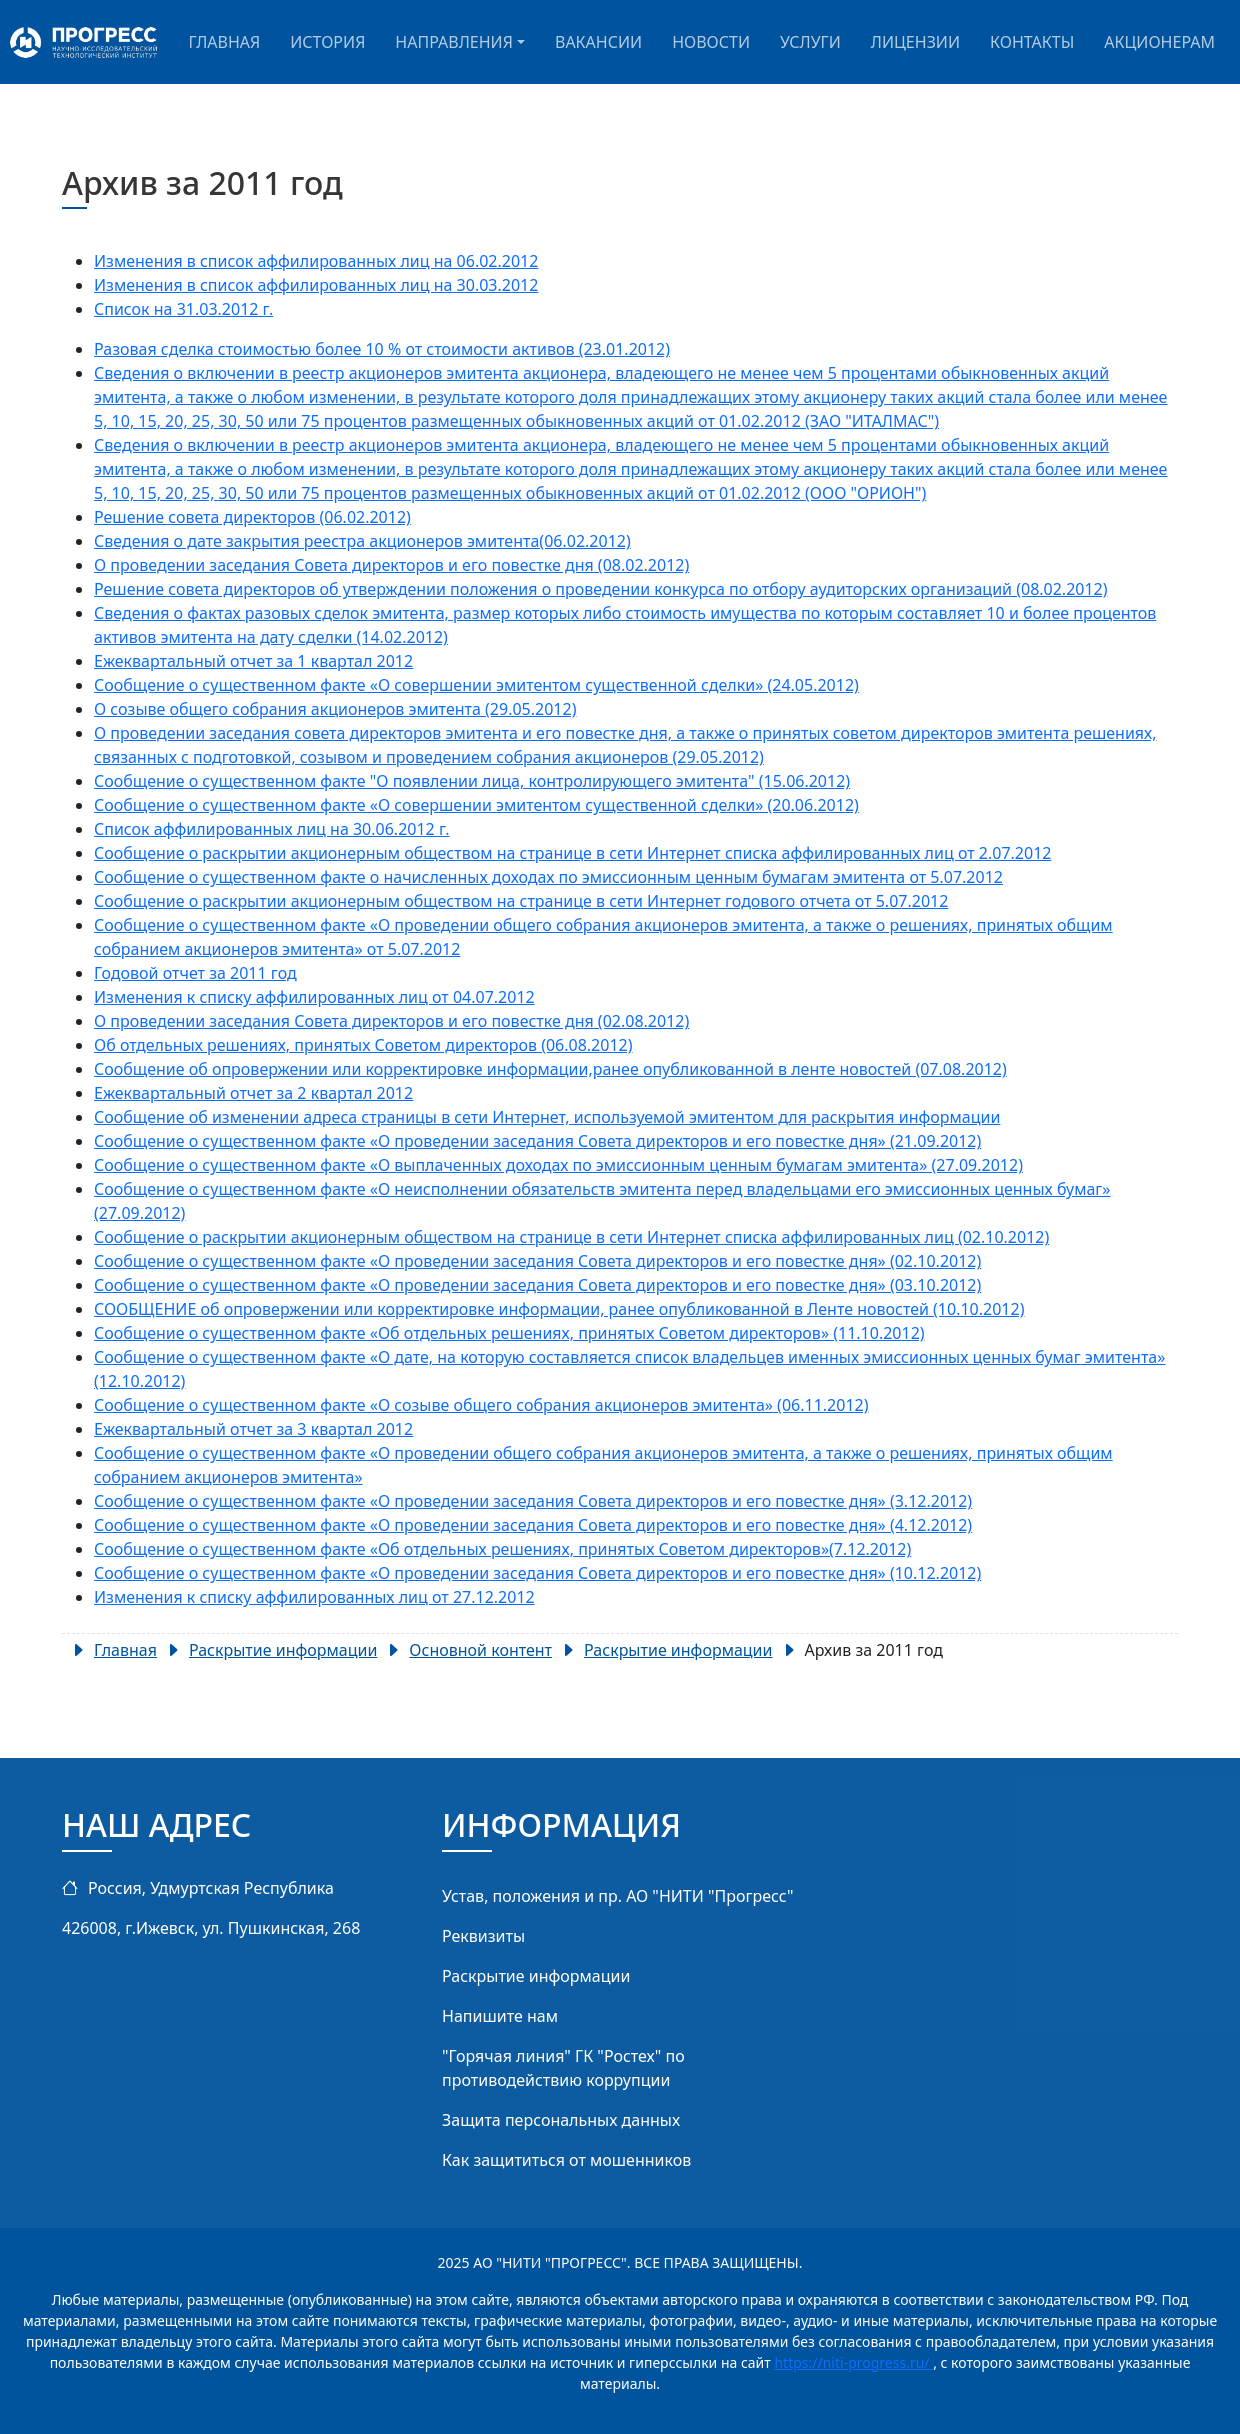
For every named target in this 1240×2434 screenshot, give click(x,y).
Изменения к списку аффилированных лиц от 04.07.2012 (314, 997)
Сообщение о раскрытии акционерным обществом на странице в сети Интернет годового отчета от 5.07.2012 (521, 901)
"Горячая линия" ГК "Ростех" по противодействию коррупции (563, 2068)
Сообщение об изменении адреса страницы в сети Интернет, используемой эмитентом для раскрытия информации (547, 1117)
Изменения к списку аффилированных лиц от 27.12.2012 (314, 1597)
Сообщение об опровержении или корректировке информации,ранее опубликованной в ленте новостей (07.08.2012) (550, 1069)
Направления (454, 42)
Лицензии (915, 42)
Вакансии (598, 42)
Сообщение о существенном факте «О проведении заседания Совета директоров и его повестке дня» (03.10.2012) (537, 1285)
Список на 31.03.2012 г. (183, 309)
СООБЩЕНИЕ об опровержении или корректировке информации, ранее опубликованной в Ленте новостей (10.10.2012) (559, 1309)
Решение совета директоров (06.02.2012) (252, 517)
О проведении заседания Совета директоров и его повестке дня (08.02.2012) (391, 565)
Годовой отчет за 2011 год (195, 973)
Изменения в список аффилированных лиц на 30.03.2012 (316, 285)
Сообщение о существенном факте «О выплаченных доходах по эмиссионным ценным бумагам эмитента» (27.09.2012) (558, 1165)
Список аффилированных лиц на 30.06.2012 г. (272, 829)
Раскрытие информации (536, 1976)
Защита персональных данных (561, 2120)
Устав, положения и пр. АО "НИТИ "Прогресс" (618, 1896)
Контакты (1032, 42)
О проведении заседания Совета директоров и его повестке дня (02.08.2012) (391, 1021)
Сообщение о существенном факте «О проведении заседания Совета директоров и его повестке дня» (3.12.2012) (533, 1501)
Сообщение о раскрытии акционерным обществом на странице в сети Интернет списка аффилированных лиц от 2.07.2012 (572, 853)
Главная (224, 42)
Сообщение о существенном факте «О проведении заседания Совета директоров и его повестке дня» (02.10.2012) (537, 1261)
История (327, 42)
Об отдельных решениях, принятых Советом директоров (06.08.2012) (363, 1045)
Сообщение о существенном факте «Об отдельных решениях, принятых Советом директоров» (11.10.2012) (509, 1333)
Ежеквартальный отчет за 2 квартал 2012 (253, 1093)
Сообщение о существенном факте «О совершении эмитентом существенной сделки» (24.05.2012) (476, 685)
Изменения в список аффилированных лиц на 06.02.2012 (316, 261)
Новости (711, 42)
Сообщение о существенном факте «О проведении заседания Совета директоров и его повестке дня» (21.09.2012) (537, 1141)
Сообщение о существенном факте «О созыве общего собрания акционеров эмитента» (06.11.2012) (481, 1405)
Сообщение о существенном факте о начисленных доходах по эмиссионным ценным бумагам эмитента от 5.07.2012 (548, 877)
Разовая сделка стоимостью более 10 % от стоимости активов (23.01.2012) (382, 349)
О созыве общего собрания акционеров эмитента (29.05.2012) (335, 709)
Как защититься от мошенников (566, 2160)
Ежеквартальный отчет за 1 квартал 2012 (253, 661)
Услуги (810, 42)
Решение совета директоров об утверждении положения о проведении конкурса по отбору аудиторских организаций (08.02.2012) (601, 589)
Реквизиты (483, 1936)
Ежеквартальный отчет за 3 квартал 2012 (253, 1429)
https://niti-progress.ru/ (853, 2362)
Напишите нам (500, 2016)
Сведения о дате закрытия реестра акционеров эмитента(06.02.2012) (362, 541)
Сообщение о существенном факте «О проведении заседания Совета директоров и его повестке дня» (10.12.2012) (537, 1573)
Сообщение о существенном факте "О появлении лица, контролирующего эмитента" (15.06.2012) (472, 781)
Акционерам (1159, 42)
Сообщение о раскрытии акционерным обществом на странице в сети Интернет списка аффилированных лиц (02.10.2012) (571, 1237)
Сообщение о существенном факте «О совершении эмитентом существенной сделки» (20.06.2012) (476, 805)
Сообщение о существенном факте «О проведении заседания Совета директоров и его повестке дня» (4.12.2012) (533, 1525)
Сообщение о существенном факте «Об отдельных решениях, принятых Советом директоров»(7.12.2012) (502, 1549)
